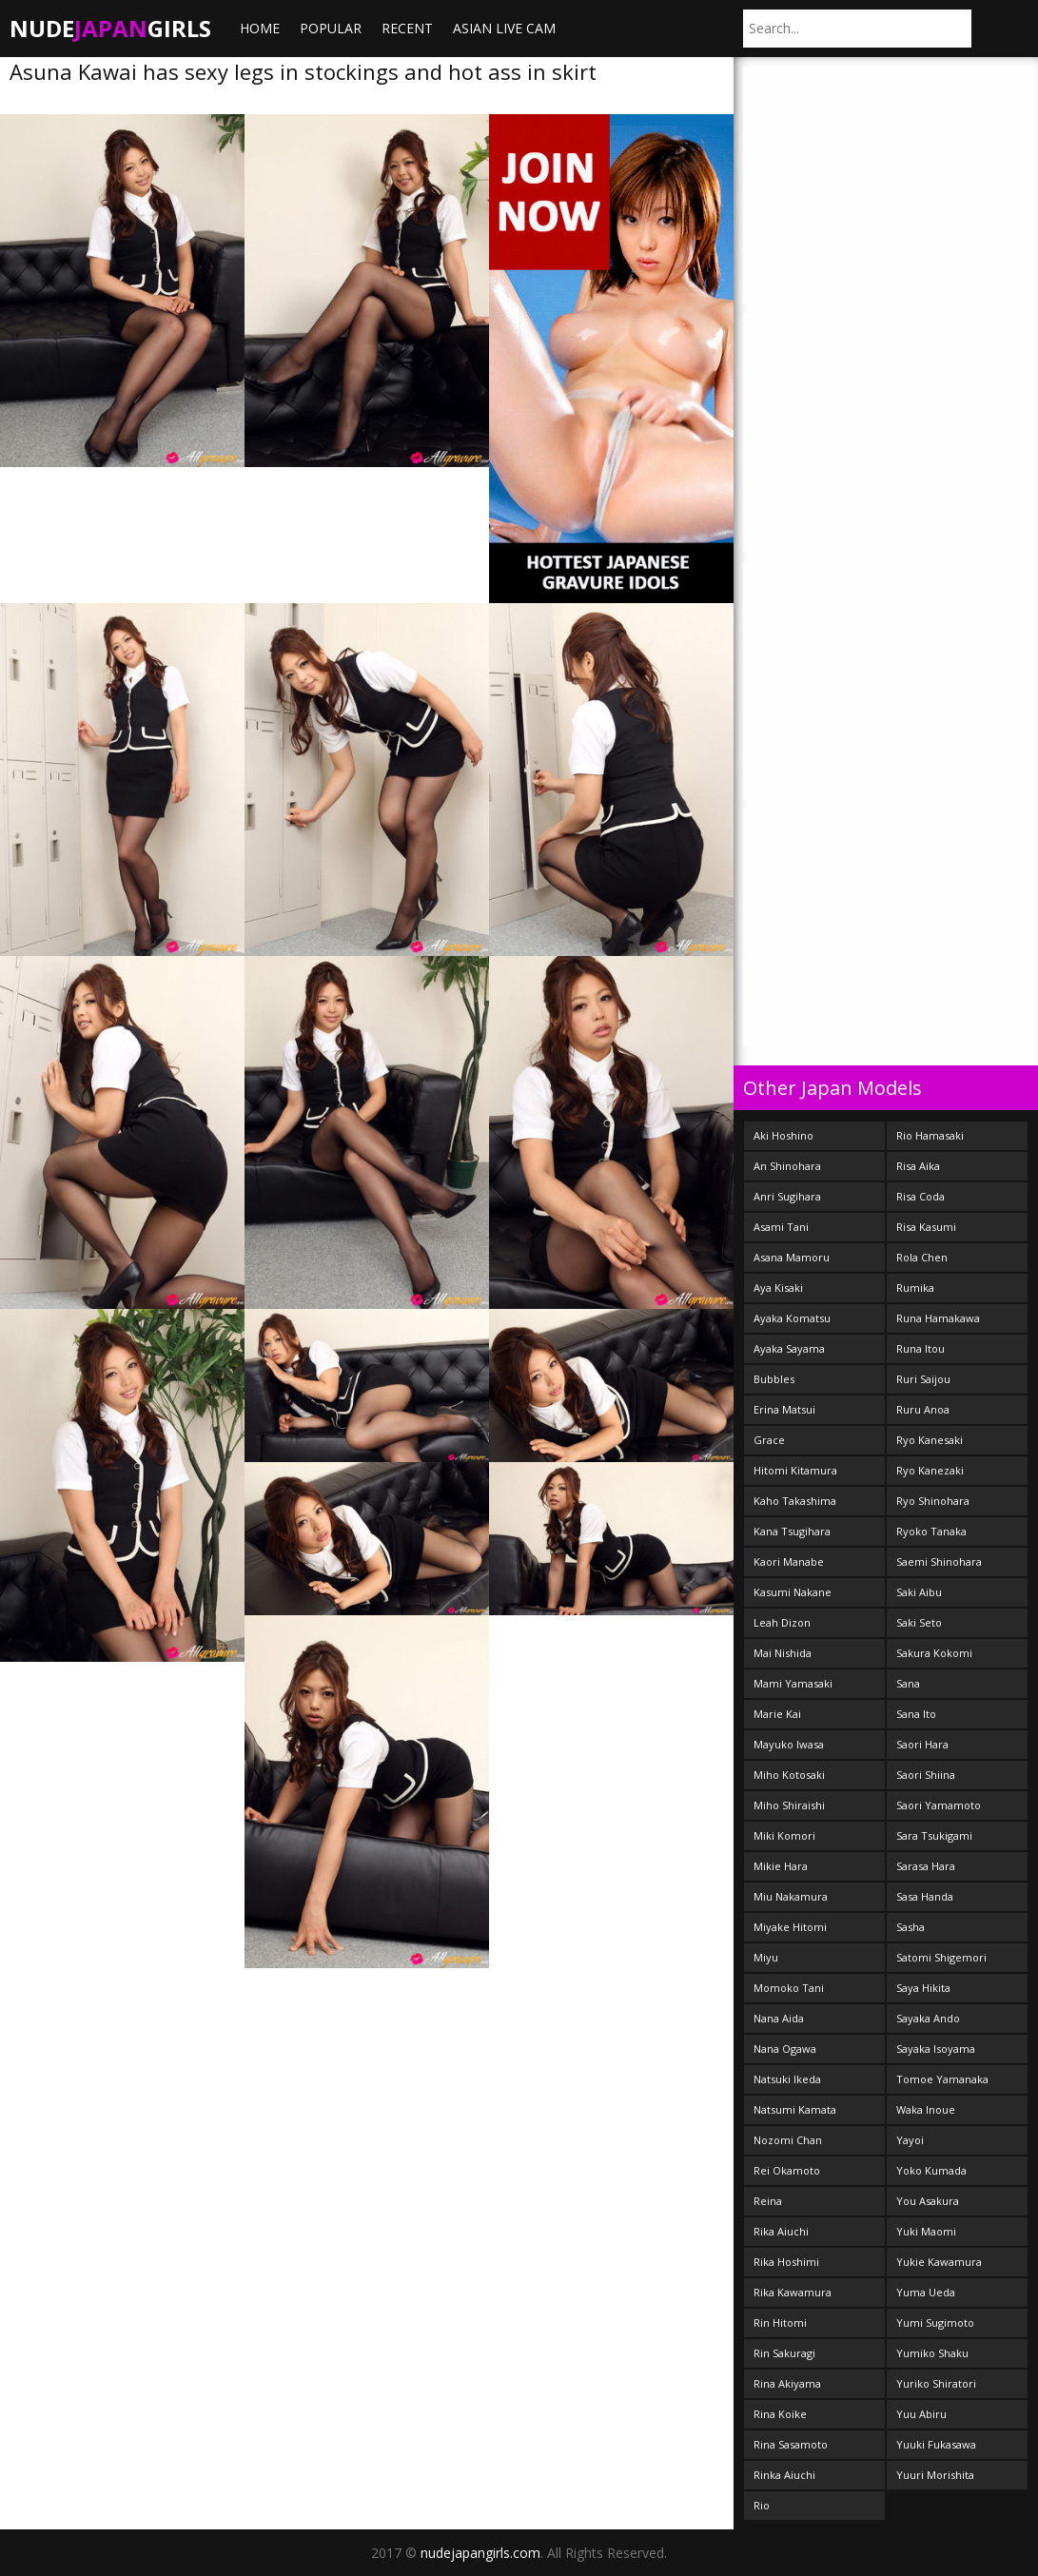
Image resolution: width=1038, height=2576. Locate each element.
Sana (908, 1683)
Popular (331, 28)
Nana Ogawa (785, 2048)
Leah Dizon (782, 1622)
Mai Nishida (783, 1653)
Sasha (910, 1927)
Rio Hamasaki (930, 1135)
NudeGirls (110, 28)
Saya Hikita (923, 1988)
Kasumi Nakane (793, 1592)
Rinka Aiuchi (784, 2475)
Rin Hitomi (780, 2322)
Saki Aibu (919, 1592)
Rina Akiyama (787, 2383)
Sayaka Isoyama (935, 2048)
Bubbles (774, 1379)
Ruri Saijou (923, 1379)
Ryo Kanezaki (930, 1470)
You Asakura (927, 2201)
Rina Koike (780, 2414)
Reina (768, 2201)
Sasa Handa (924, 1896)
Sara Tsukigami (934, 1835)
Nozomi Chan (788, 2140)
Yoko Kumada (931, 2170)
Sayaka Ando (928, 2018)
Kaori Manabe (789, 1561)
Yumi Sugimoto (935, 2322)
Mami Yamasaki (793, 1683)
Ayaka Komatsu (792, 1318)
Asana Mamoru (792, 1257)
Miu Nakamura (791, 1896)
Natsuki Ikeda (787, 2079)
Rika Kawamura (793, 2292)
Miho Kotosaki (789, 1774)
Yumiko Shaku (932, 2353)
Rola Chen (922, 1257)
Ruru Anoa (923, 1409)
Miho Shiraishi (789, 1805)
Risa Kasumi (926, 1227)
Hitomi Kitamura (795, 1470)
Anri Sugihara (787, 1196)
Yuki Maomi (926, 2231)
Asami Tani (781, 1227)
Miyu (766, 1957)
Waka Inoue (925, 2109)
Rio (762, 2505)
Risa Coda (920, 1196)
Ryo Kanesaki (929, 1440)
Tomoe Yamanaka (942, 2079)
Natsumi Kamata (795, 2109)
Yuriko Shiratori (936, 2383)
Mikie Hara (781, 1866)
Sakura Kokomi (934, 1653)
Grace (769, 1440)
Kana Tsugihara (792, 1531)
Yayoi (910, 2140)
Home (260, 28)
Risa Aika (918, 1166)
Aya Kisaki (778, 1287)
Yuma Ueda (925, 2292)
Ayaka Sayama (789, 1348)
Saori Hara (922, 1744)
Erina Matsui (784, 1409)
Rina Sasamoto (791, 2444)
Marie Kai (777, 1714)
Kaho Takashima (795, 1500)
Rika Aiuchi (781, 2231)
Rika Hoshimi (786, 2261)
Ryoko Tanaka (931, 1531)
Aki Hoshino (783, 1135)
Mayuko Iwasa (789, 1744)
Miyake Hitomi (790, 1927)
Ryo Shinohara (932, 1500)
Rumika (915, 1287)
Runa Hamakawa (938, 1318)
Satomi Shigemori (941, 1957)
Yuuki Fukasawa (936, 2444)
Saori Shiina (925, 1774)
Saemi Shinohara (939, 1561)
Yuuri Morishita (935, 2475)
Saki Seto (919, 1622)
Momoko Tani (789, 1988)
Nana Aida (779, 2018)
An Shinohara (787, 1166)
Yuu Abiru (921, 2414)
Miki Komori (784, 1835)
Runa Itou (920, 1348)
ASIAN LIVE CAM (504, 28)
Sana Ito (916, 1714)
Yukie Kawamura (939, 2261)
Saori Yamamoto (938, 1805)
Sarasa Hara (925, 1866)
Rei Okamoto (787, 2170)
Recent (407, 28)
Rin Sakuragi (784, 2353)
